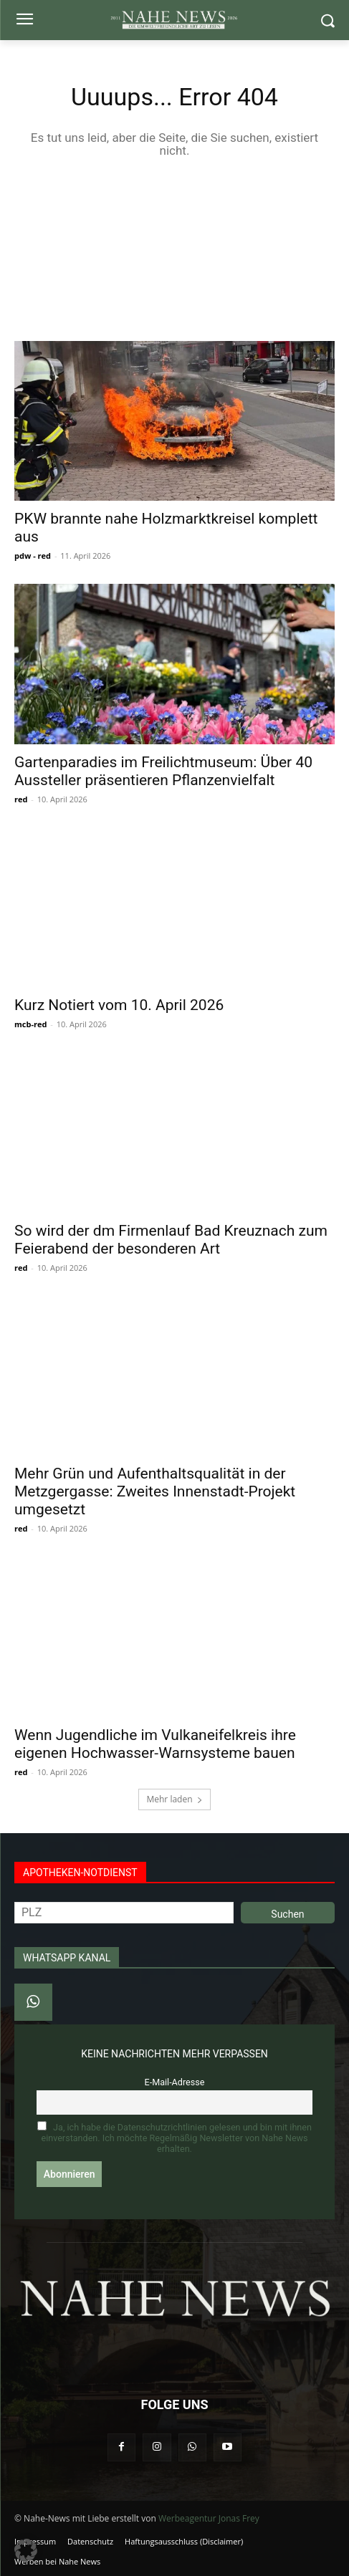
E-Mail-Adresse (175, 2082)
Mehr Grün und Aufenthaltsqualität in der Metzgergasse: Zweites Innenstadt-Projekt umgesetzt (154, 1491)
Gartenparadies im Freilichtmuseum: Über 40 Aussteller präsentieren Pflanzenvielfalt (163, 771)
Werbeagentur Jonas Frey (208, 2518)
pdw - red (32, 555)
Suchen (287, 1914)
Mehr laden (174, 1799)
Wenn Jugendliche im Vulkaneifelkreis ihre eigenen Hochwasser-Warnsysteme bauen (155, 1744)
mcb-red (30, 1024)
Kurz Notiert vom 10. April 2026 (119, 1005)
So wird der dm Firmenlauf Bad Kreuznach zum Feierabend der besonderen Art (171, 1239)
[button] (26, 2550)
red (20, 799)
